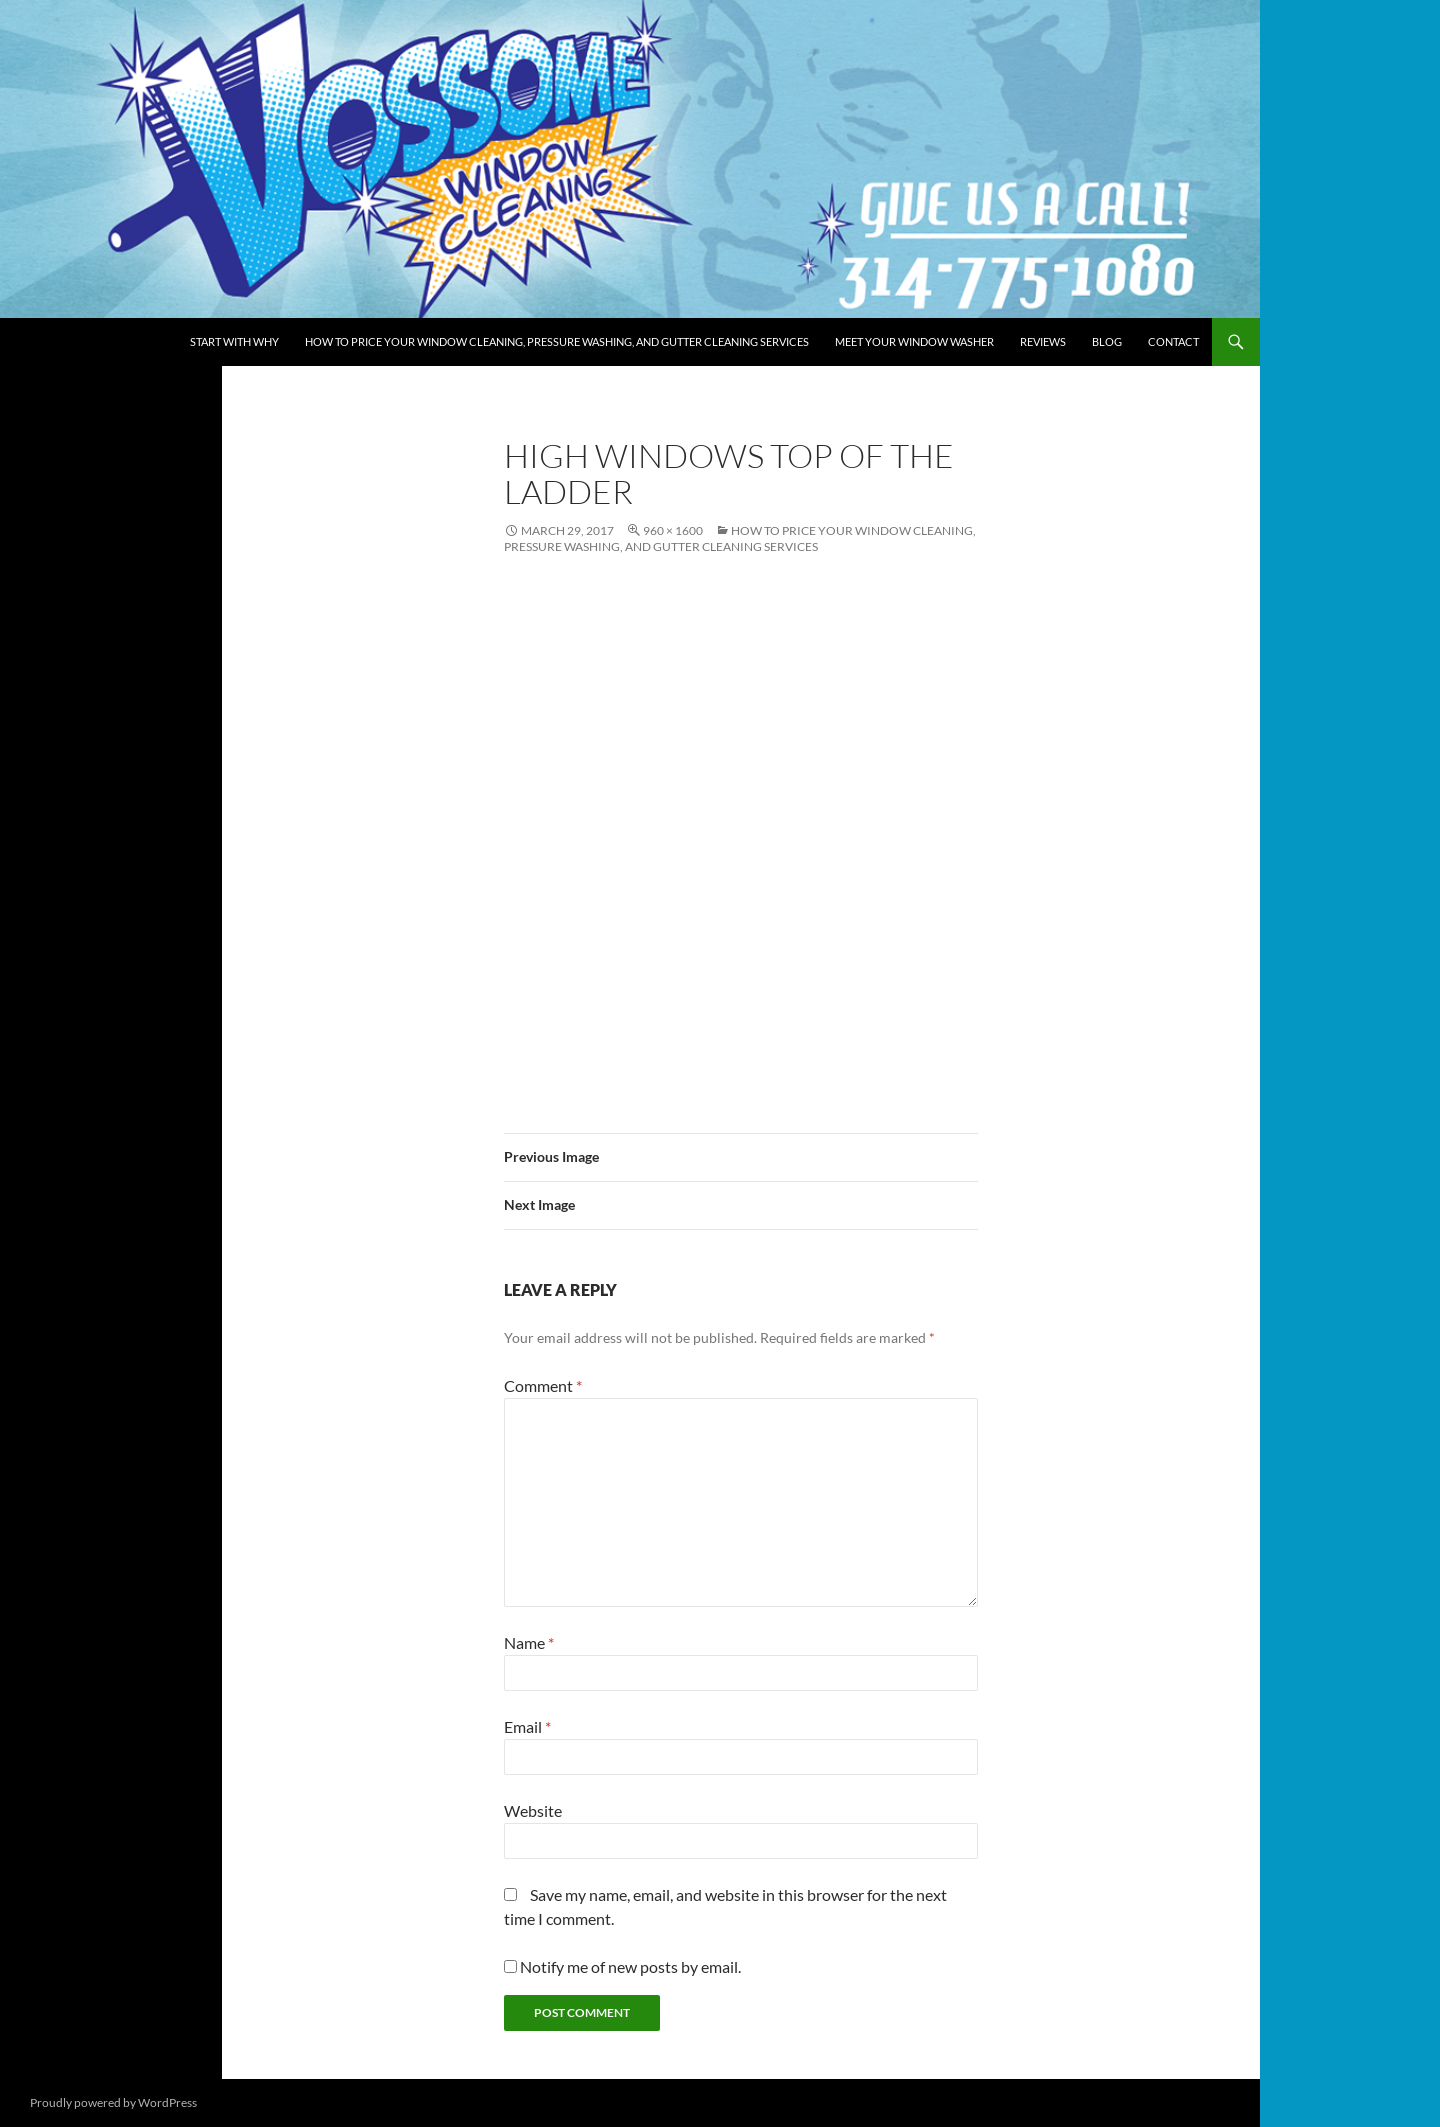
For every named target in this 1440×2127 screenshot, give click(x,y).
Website (533, 1810)
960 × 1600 (673, 530)
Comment (543, 1385)
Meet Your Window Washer (914, 341)
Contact (1173, 341)
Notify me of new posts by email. (630, 1966)
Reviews (1043, 341)
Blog (1107, 341)
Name (529, 1642)
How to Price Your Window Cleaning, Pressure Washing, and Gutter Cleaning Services (557, 341)
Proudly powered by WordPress (113, 2102)
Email (527, 1726)
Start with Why (234, 341)
